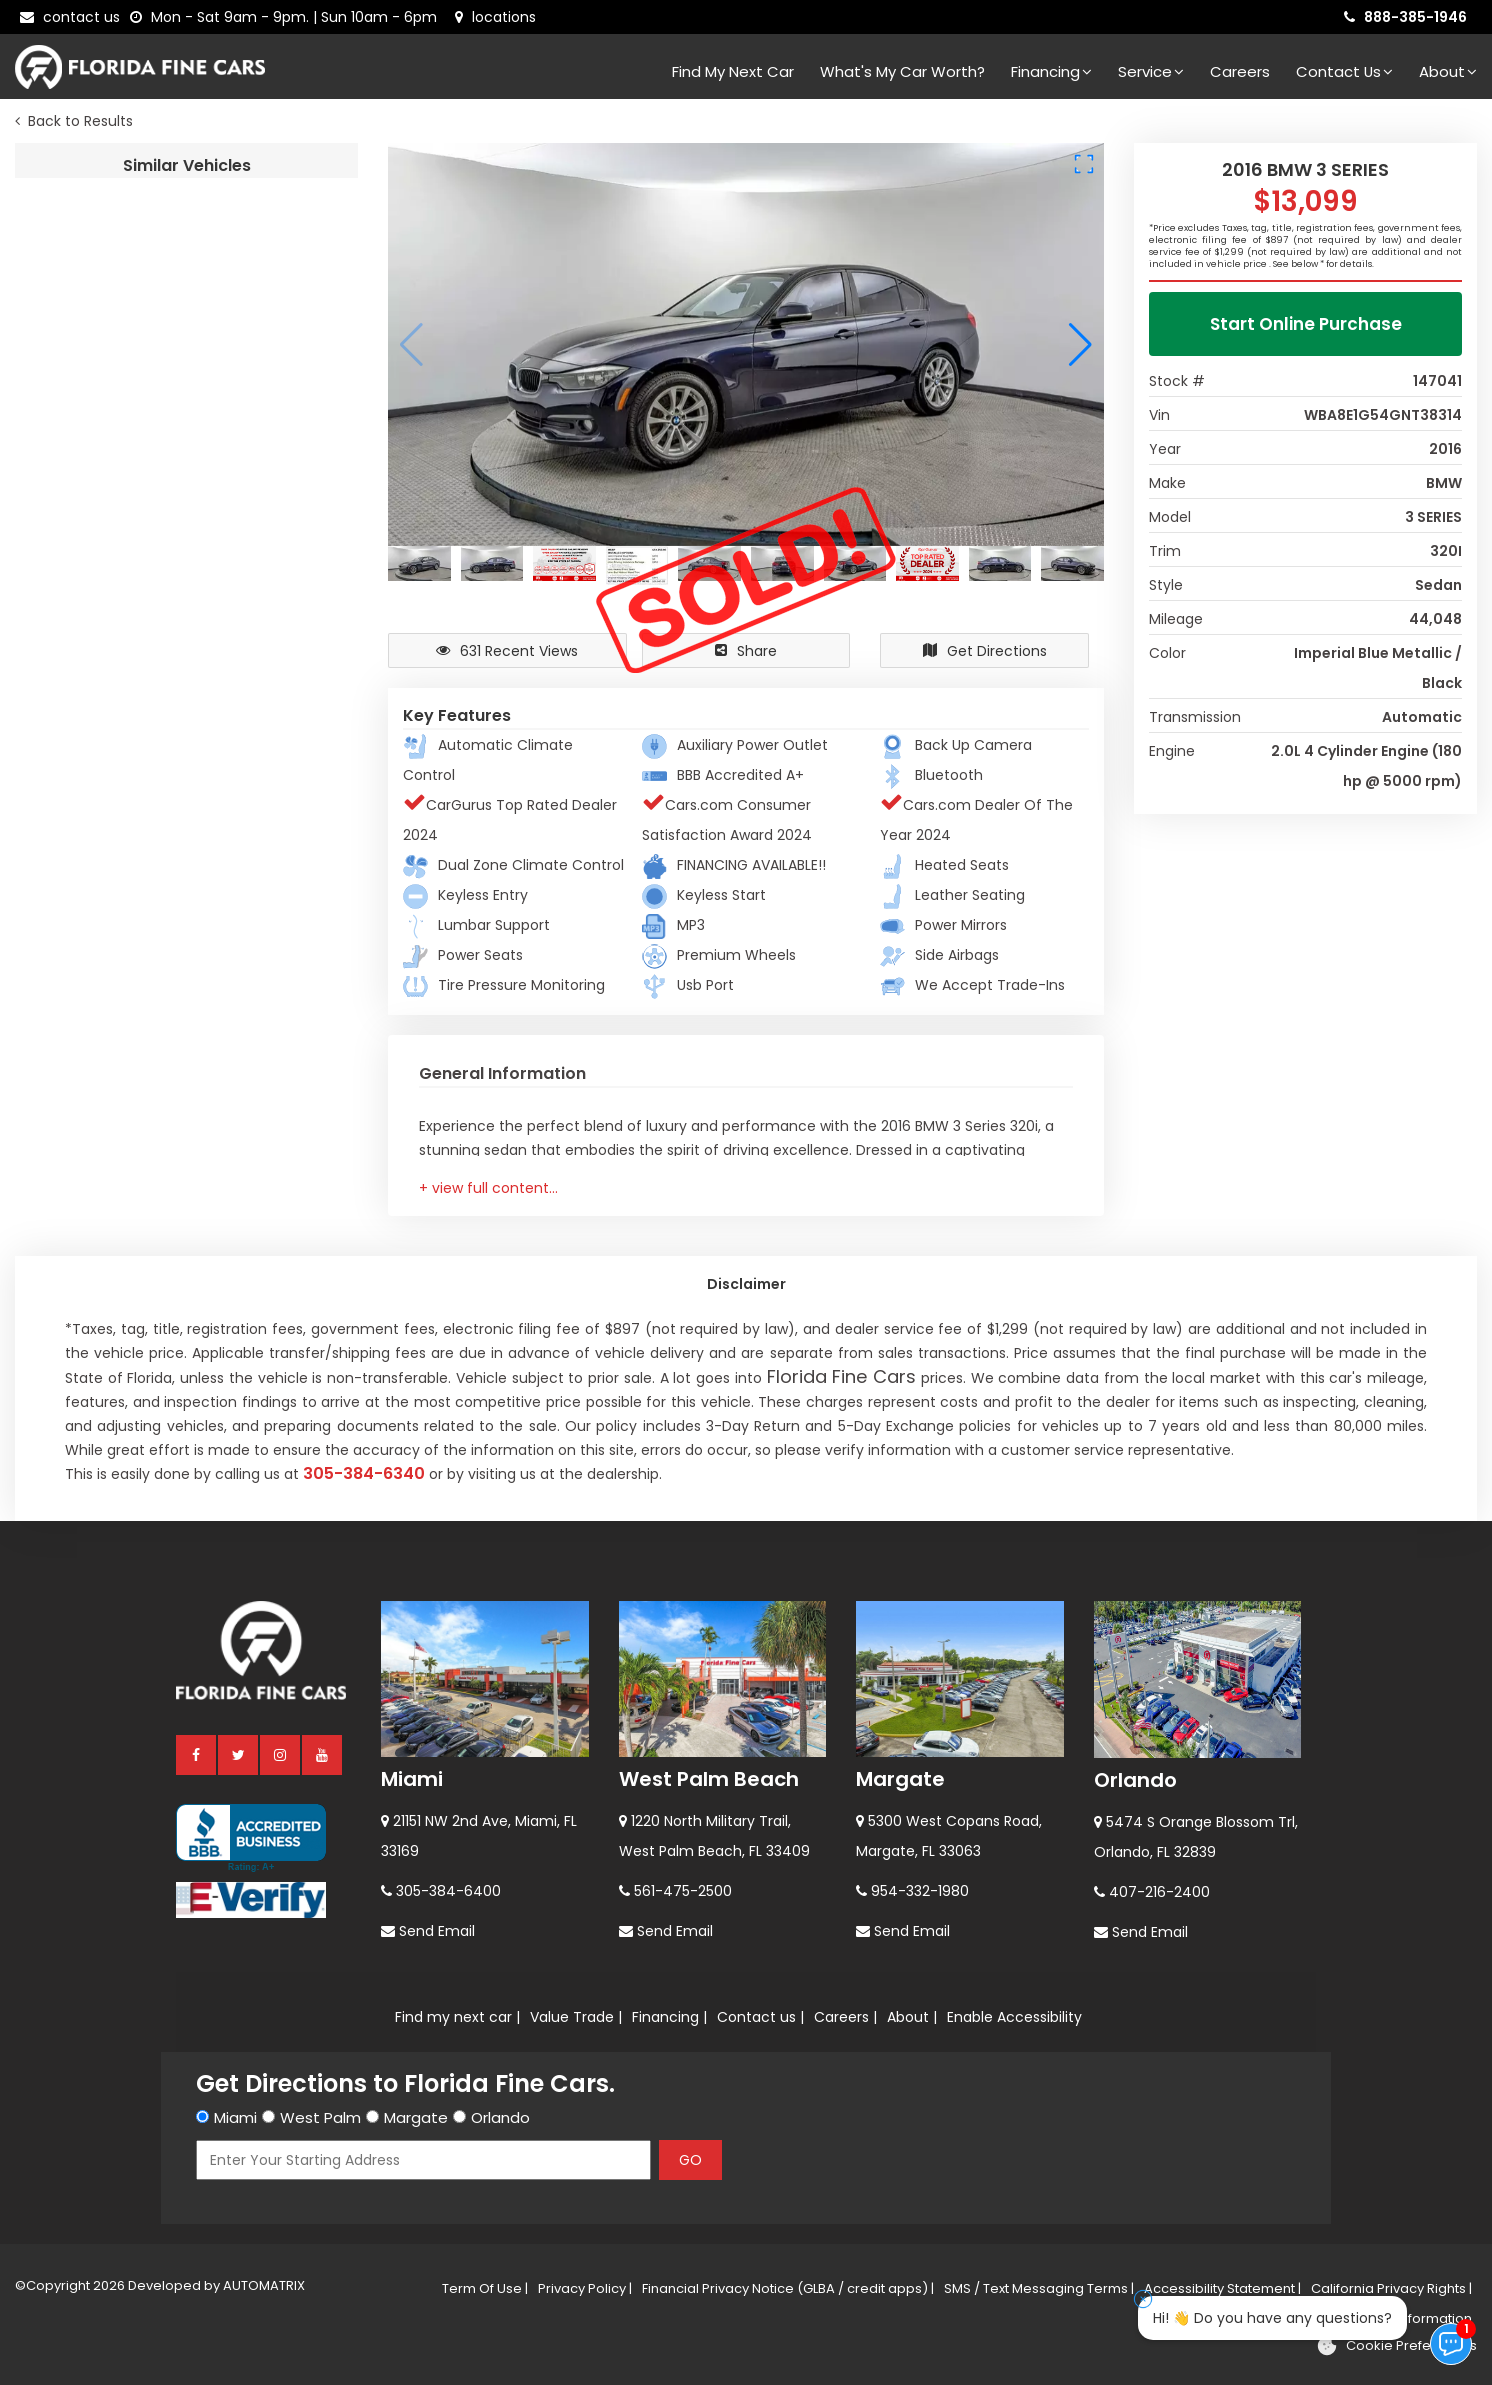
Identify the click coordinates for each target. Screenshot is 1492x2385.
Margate (900, 1779)
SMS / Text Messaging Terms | (1039, 2288)
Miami (412, 1779)
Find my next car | (457, 2017)
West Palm (320, 2117)
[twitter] (239, 1754)
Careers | (845, 2017)
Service (1151, 71)
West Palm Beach (709, 1779)
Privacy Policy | (585, 2288)
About (1448, 71)
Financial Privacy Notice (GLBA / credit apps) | (788, 2288)
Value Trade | (576, 2017)
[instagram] (281, 1754)
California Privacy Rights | (1391, 2288)
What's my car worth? (902, 71)
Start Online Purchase (1306, 324)
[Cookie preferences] (1396, 2346)
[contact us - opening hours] (287, 17)
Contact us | (760, 2017)
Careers (1240, 71)
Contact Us (1344, 71)
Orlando (1135, 1780)
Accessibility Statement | (1222, 2288)
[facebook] (197, 1754)
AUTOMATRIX (262, 2285)
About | (912, 2017)
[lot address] (495, 17)
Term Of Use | (485, 2288)
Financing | (669, 2017)
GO (690, 2160)
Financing (1051, 71)
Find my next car (733, 71)
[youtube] (323, 1754)
